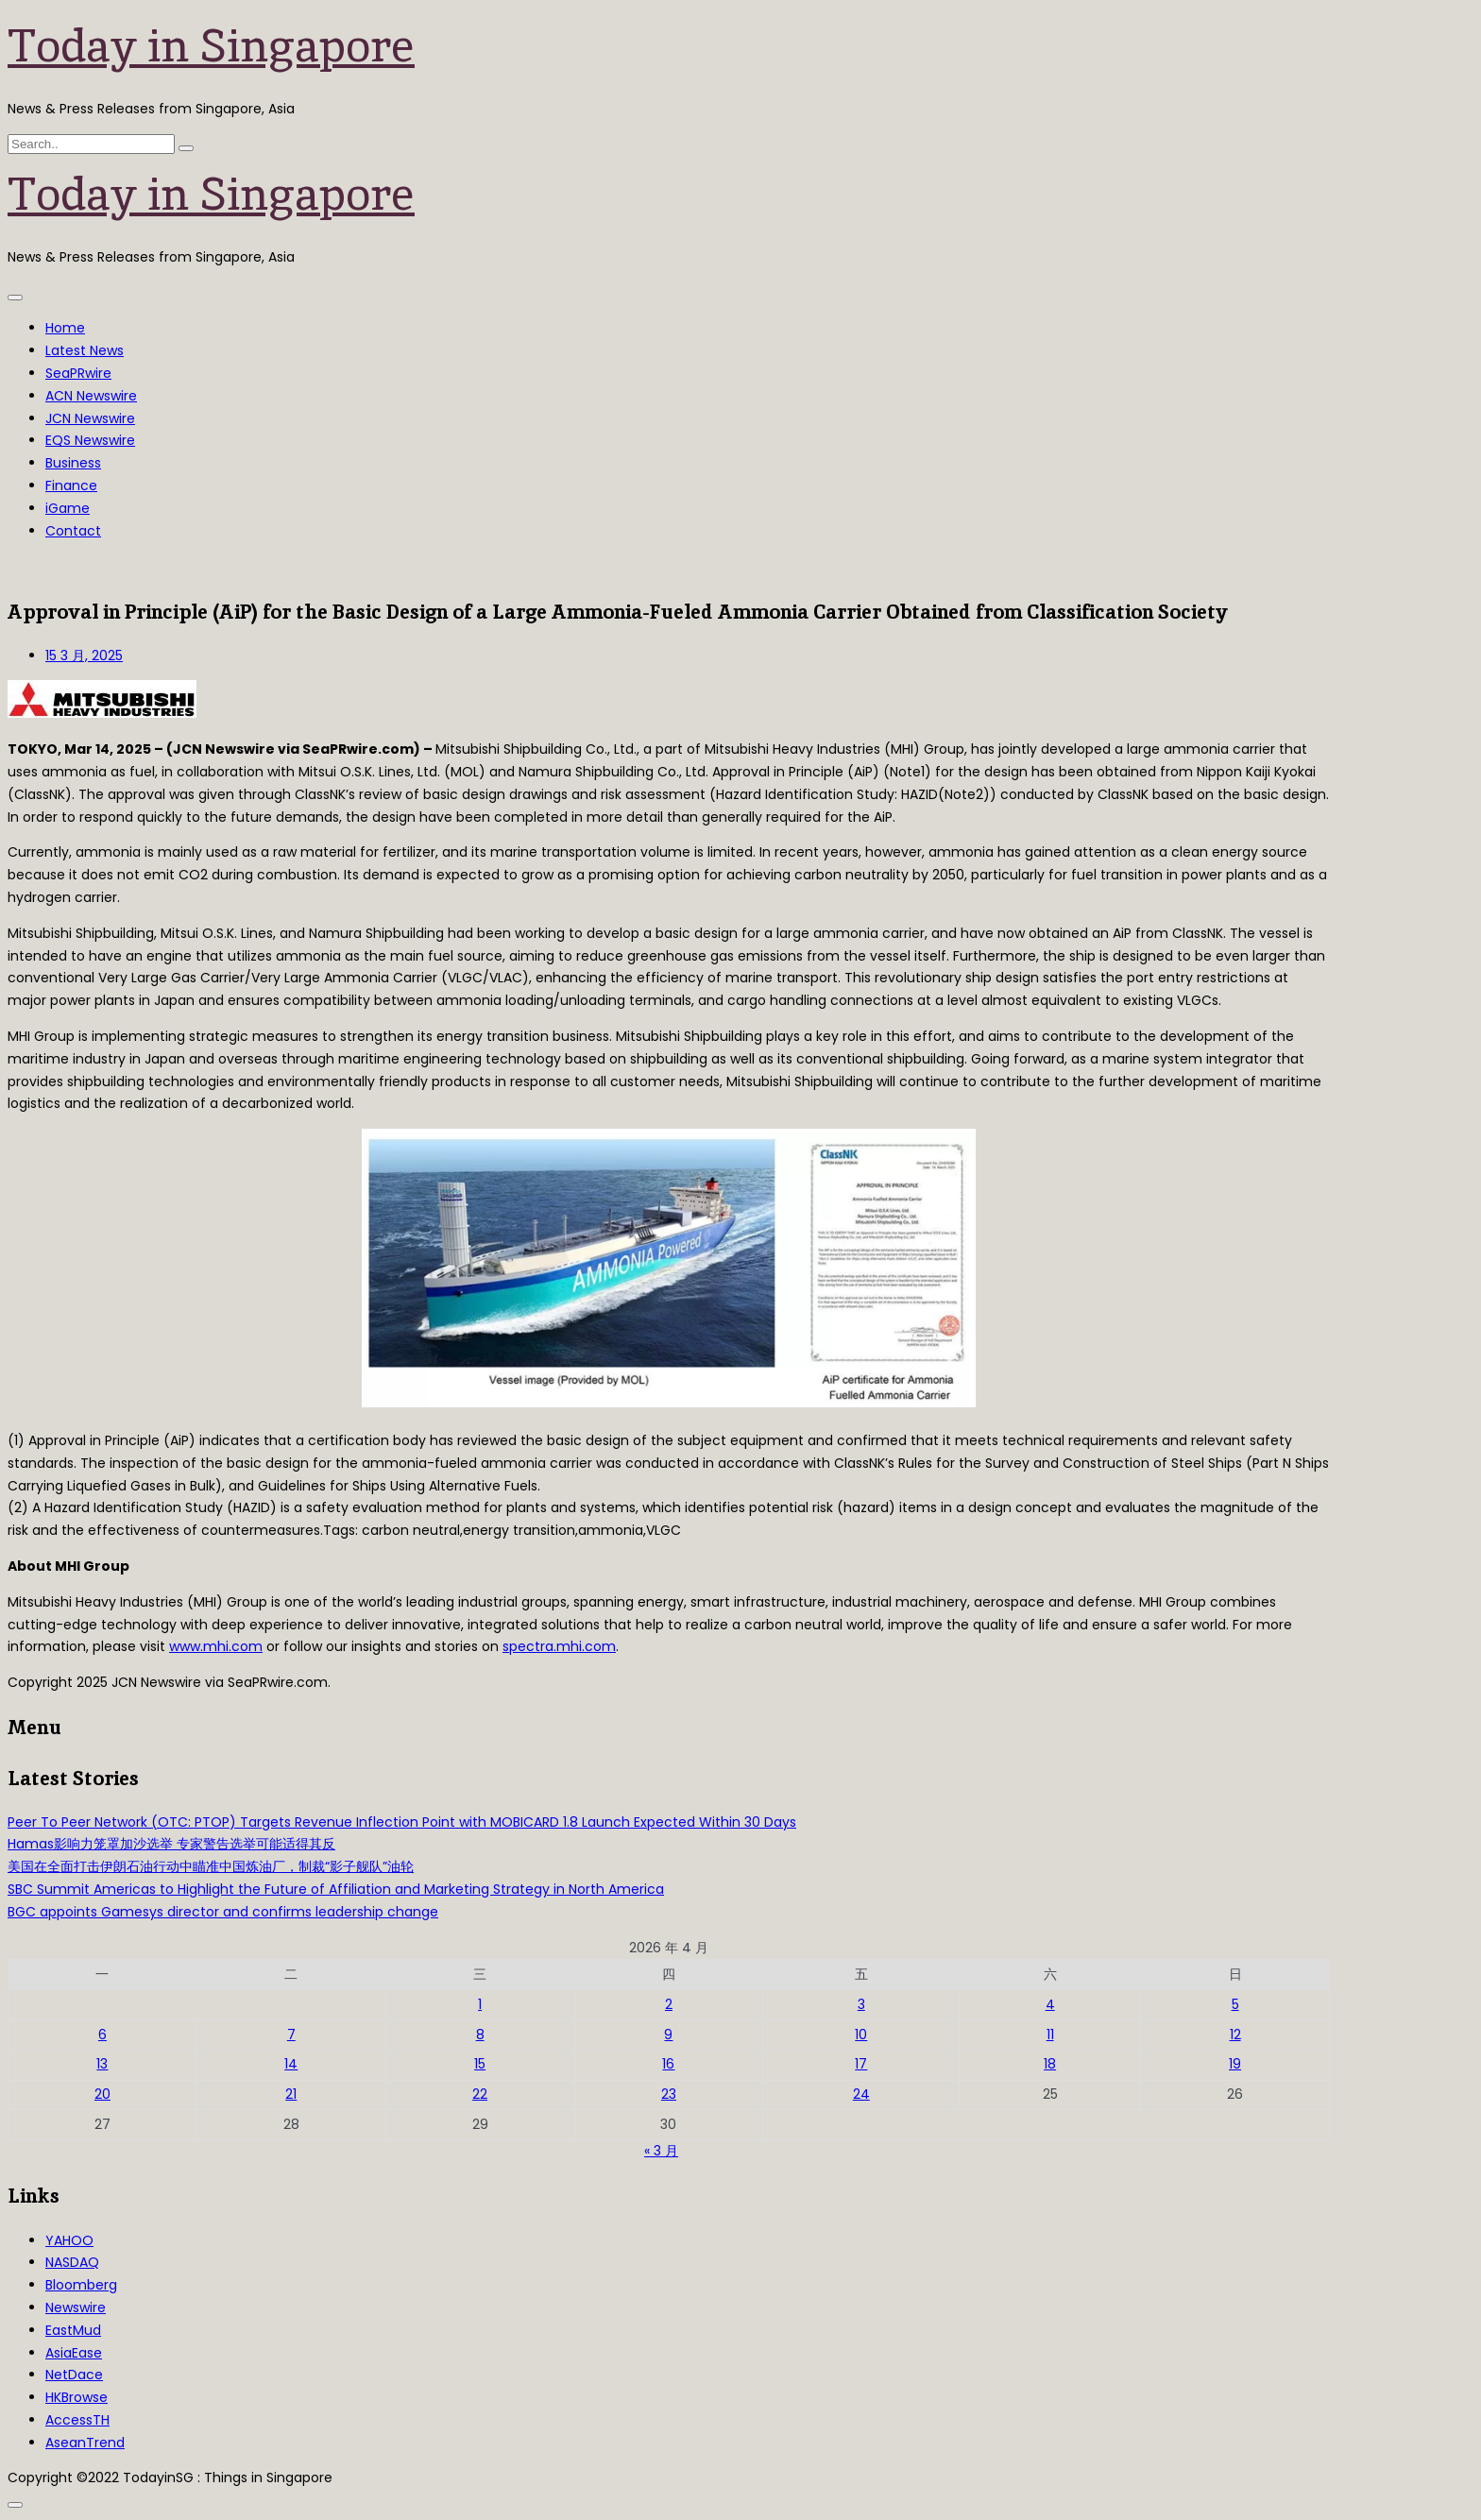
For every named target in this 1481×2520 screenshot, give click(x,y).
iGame (67, 508)
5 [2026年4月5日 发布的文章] (1235, 2004)
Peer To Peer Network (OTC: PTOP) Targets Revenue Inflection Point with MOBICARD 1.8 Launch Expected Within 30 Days (402, 1822)
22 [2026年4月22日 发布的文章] (479, 2094)
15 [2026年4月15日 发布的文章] (479, 2063)
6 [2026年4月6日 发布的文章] (102, 2034)
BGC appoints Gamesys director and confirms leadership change (223, 1911)
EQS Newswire (90, 440)
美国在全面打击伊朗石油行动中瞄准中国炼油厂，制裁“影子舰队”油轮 (211, 1866)
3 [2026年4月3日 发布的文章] (861, 2004)
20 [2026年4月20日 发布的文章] (102, 2094)
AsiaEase (73, 2352)
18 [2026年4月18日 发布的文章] (1050, 2063)
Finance (71, 485)
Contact (73, 530)
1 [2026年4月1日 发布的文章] (480, 2004)
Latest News (84, 350)
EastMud (73, 2330)
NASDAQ (72, 2262)
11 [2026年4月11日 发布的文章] (1050, 2034)
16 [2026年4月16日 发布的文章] (668, 2063)
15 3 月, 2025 (84, 655)
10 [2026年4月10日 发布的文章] (861, 2034)
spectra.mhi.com (559, 1646)
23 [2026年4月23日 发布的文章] (668, 2094)
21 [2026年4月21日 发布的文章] (291, 2094)
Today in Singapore (211, 45)
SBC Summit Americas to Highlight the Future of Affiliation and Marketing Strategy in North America (336, 1889)
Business (73, 462)
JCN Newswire (90, 418)
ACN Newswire (91, 395)
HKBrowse (76, 2397)
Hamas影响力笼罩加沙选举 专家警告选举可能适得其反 (171, 1843)
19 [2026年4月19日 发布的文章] (1235, 2063)
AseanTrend (85, 2442)
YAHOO (69, 2240)
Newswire (75, 2307)
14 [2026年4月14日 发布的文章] (291, 2063)
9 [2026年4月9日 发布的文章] (668, 2034)
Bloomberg (81, 2284)
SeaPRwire (78, 373)
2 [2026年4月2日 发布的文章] (668, 2004)
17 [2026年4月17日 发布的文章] (861, 2063)
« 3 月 (661, 2150)
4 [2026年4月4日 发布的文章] (1050, 2004)
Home (65, 327)
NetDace (74, 2374)
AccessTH (77, 2419)
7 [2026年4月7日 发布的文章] (291, 2034)
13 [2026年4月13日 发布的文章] (102, 2063)
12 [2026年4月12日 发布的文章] (1235, 2034)
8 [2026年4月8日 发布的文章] (480, 2034)
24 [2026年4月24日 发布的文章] (861, 2094)
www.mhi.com (216, 1646)
